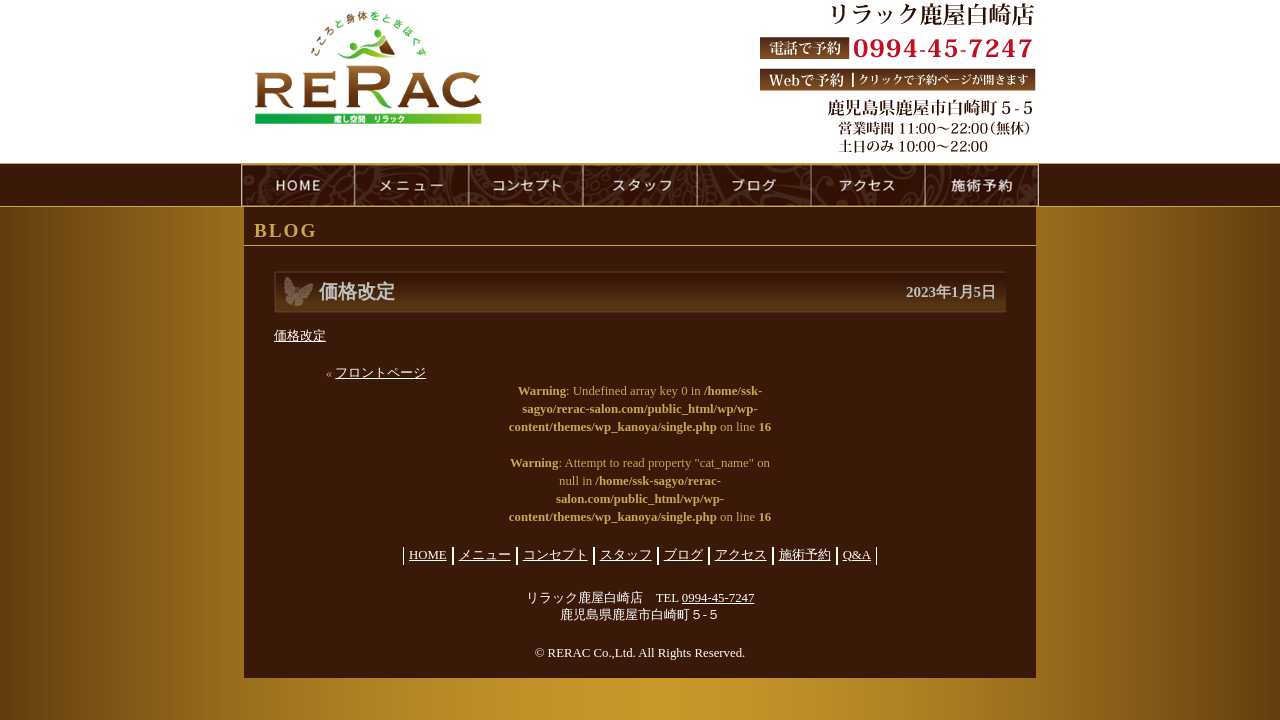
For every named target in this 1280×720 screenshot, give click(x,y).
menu (412, 185)
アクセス (741, 555)
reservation (982, 185)
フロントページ (380, 373)
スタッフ (626, 555)
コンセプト (555, 555)
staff (640, 185)
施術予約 (805, 555)
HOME (298, 185)
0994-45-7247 (718, 598)
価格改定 (300, 336)
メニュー (485, 555)
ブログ (683, 555)
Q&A (857, 555)
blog (754, 185)
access (868, 185)
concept (526, 185)
